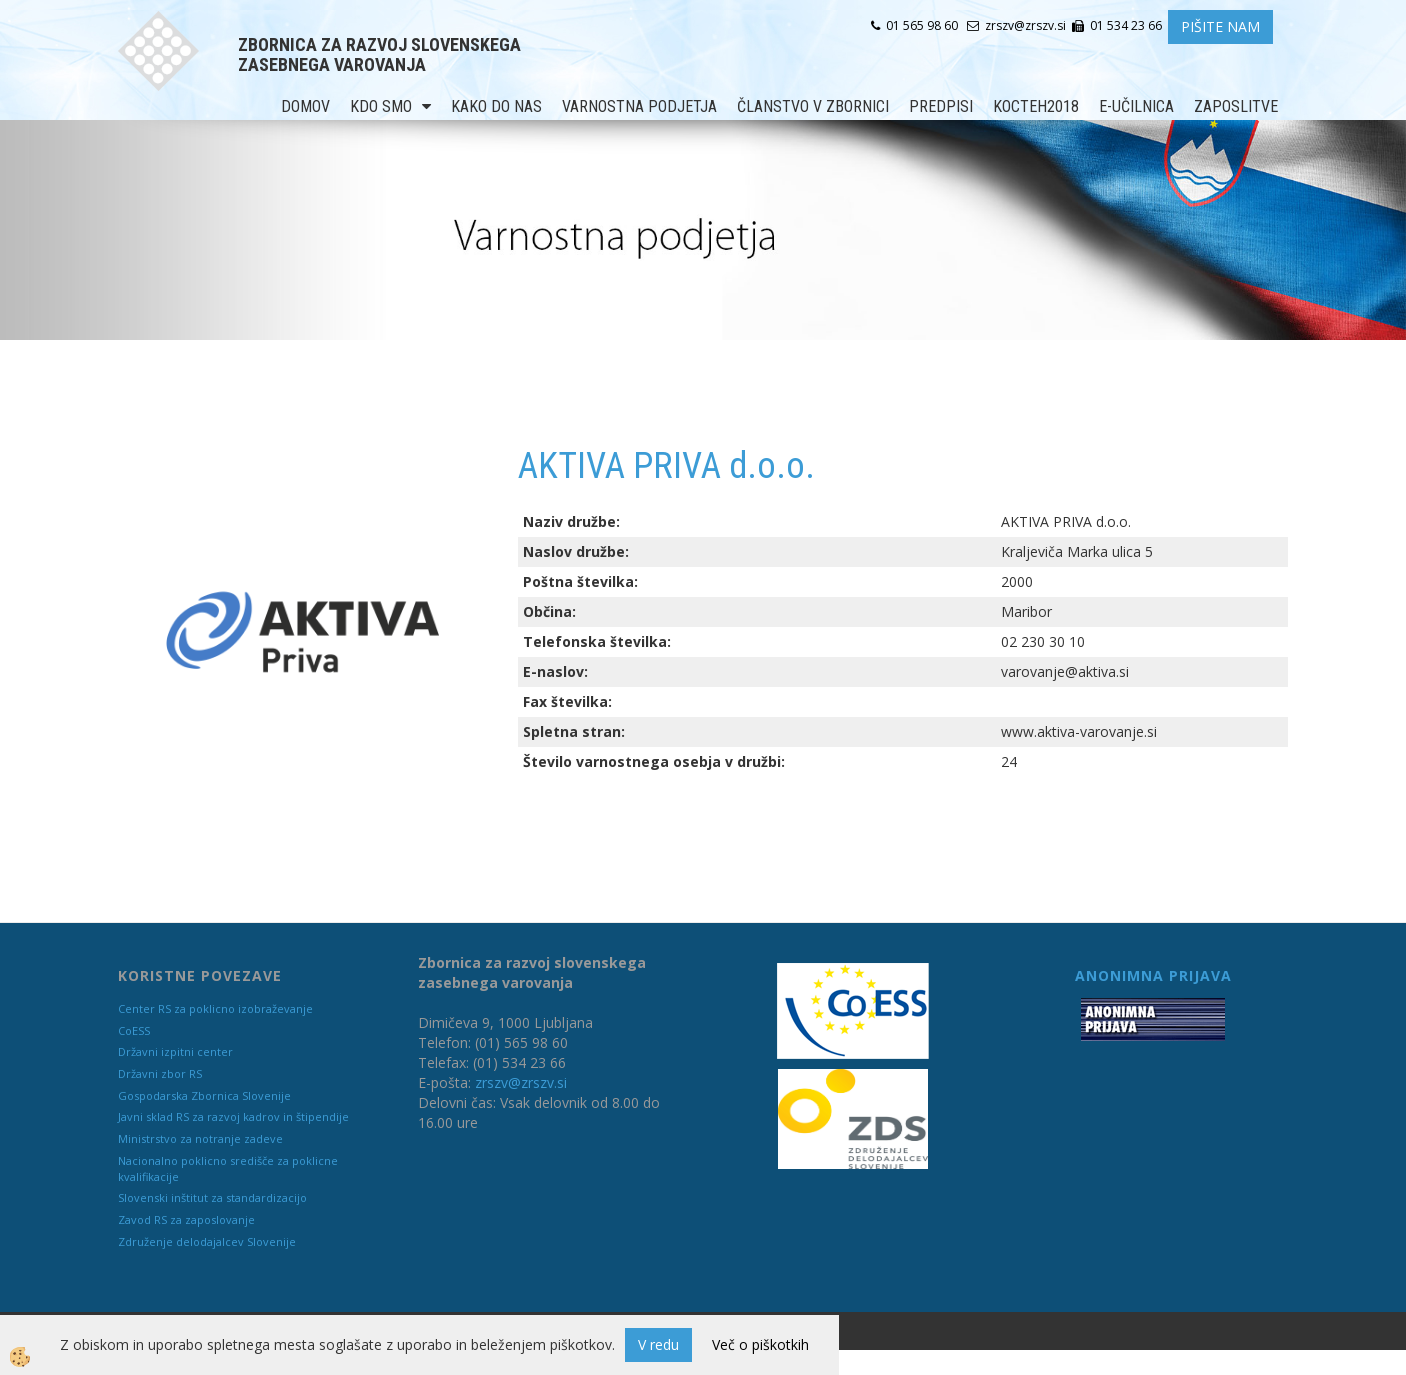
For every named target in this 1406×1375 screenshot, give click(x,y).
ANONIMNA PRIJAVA (1153, 975)
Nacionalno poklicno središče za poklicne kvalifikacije (228, 1168)
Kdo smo (381, 106)
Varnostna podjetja (639, 106)
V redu (658, 1344)
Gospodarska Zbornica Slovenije (204, 1095)
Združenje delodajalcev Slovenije (207, 1241)
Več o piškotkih (760, 1344)
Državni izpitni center (175, 1051)
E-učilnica (1136, 106)
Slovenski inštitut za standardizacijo (212, 1197)
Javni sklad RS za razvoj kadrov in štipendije (233, 1116)
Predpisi (941, 106)
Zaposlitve (1236, 106)
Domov (305, 106)
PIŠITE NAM (1220, 26)
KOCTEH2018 (1036, 106)
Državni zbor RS (160, 1073)
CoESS (134, 1030)
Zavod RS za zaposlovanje (186, 1219)
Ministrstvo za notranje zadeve (200, 1138)
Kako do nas (496, 106)
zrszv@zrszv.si (521, 1082)
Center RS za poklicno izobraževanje (215, 1008)
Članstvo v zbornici (813, 106)
